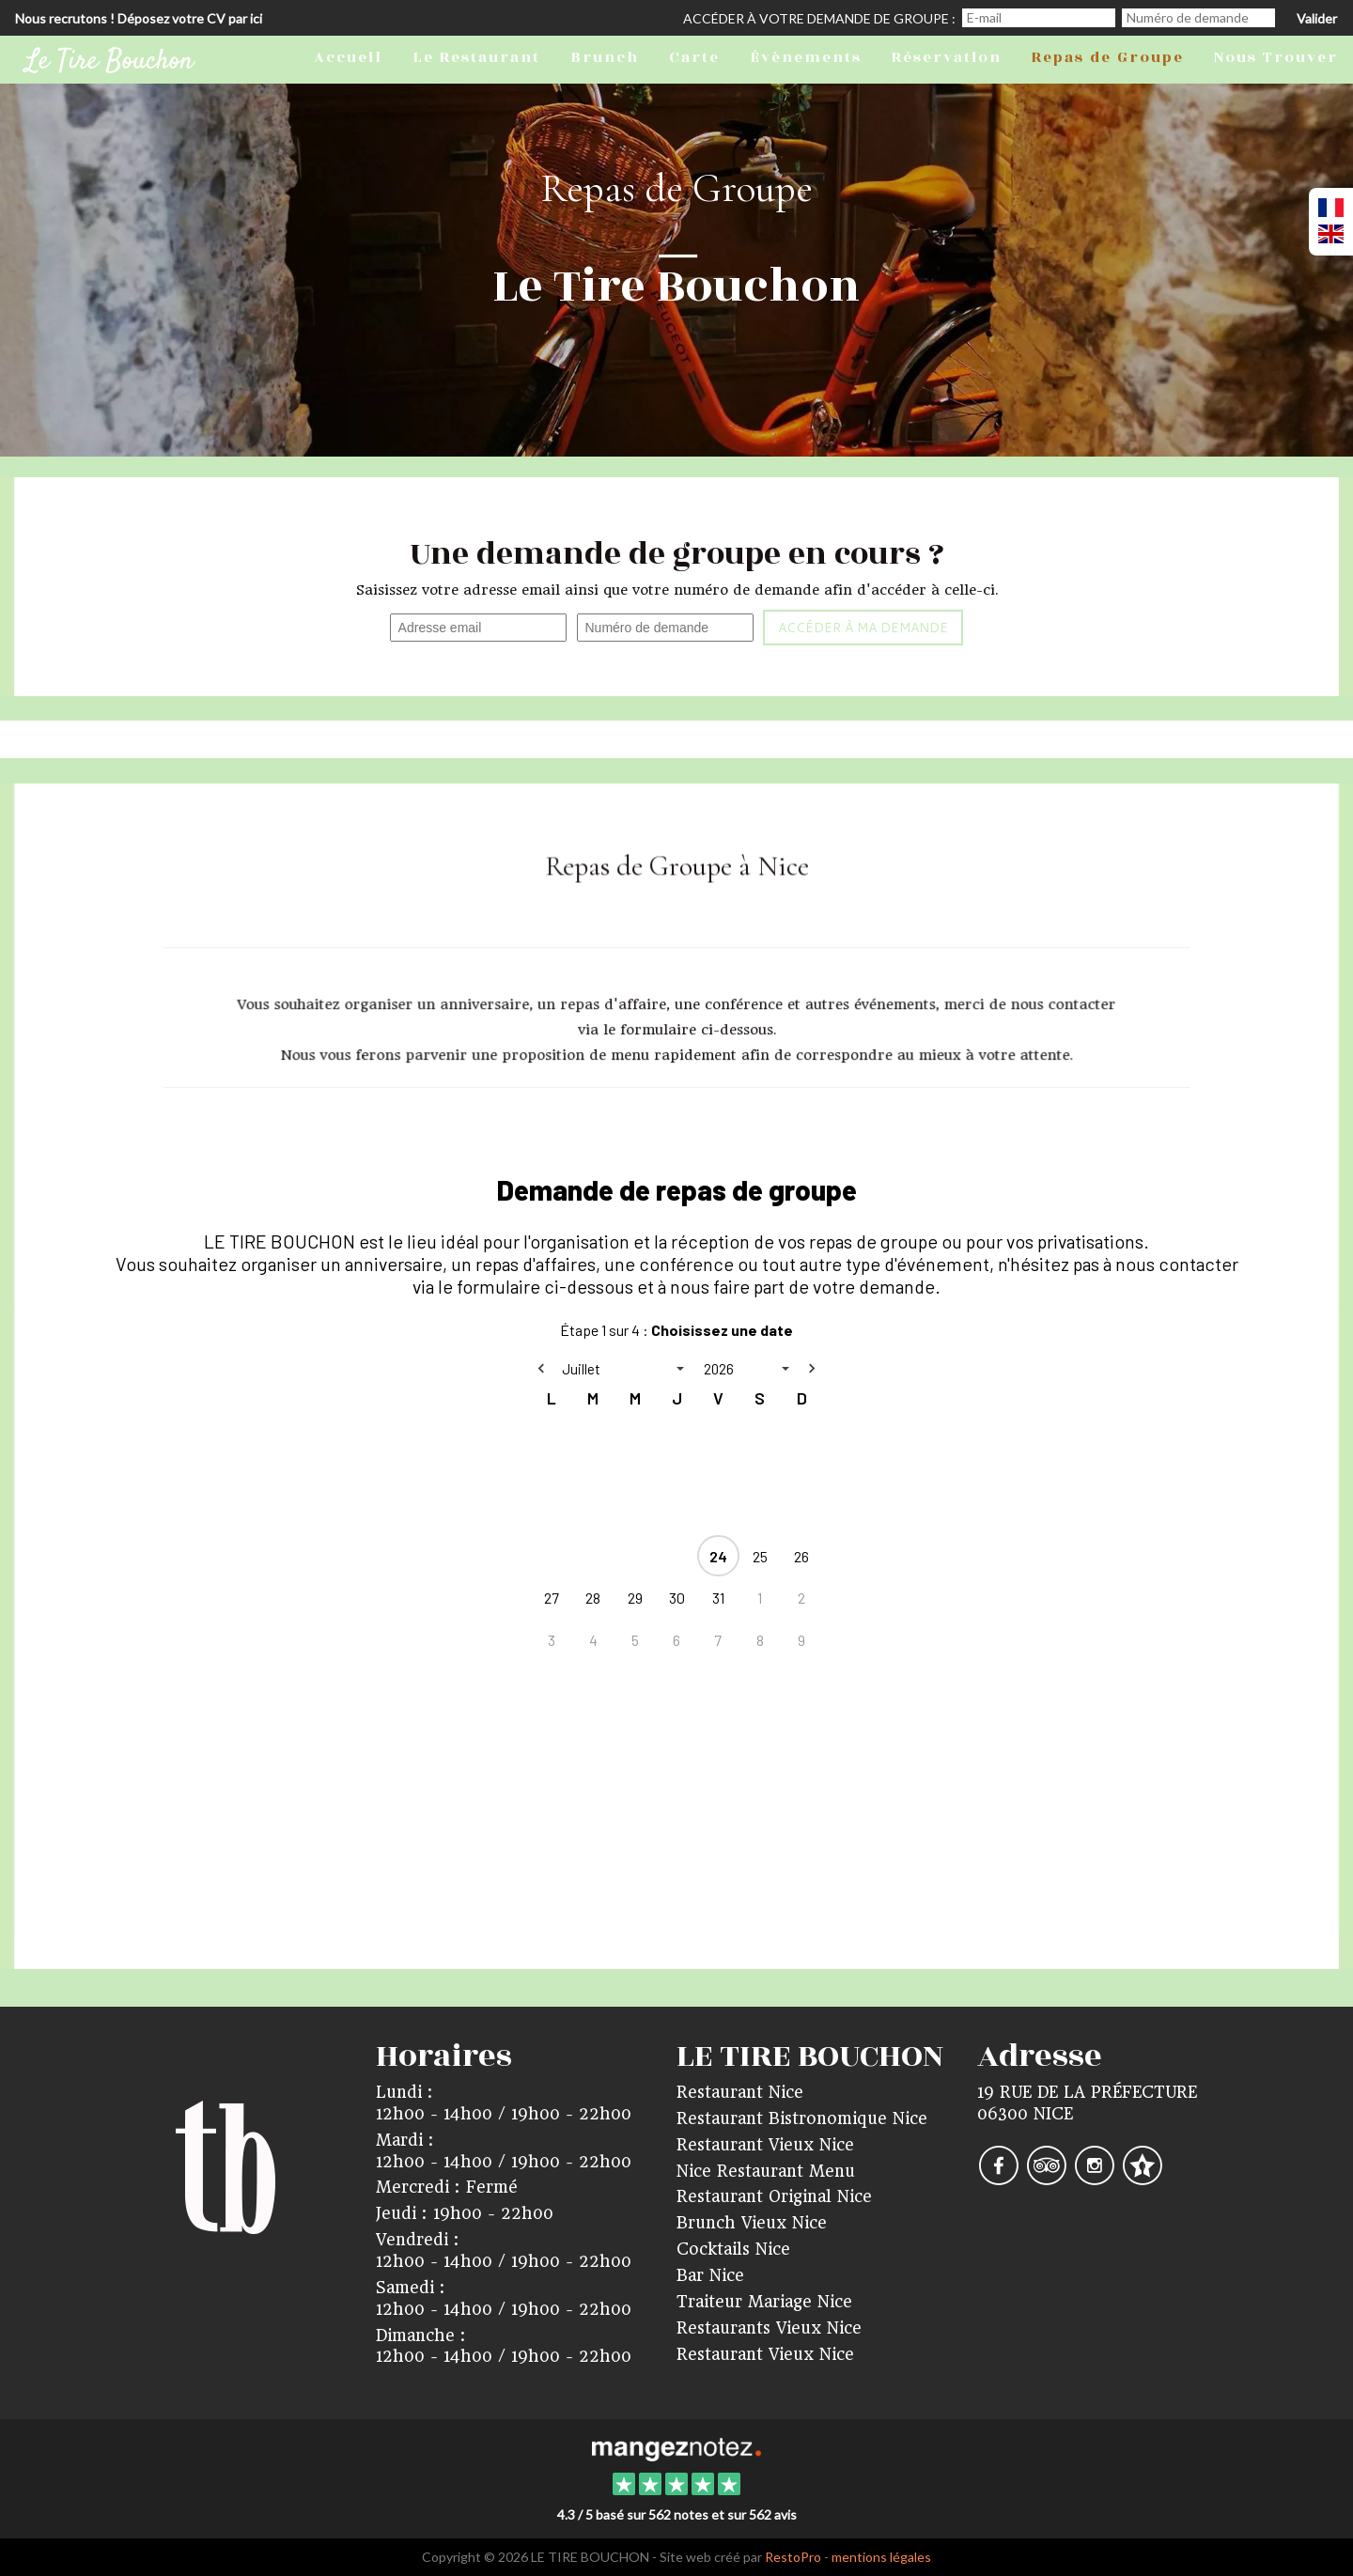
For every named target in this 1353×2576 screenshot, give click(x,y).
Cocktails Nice (733, 2249)
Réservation (947, 57)
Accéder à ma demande (862, 628)
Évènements (806, 57)
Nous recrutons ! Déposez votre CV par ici (138, 18)
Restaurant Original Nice (774, 2196)
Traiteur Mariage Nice (764, 2301)
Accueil (348, 57)
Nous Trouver (1276, 57)
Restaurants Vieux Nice (769, 2328)
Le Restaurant (476, 57)
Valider (1317, 18)
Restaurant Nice (739, 2092)
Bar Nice (710, 2275)
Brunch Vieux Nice (751, 2222)
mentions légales (881, 2557)
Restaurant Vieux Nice (765, 2144)
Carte (694, 57)
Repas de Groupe (1108, 57)
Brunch (604, 57)
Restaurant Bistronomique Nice (801, 2118)
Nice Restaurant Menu (765, 2171)
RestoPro (793, 2557)
